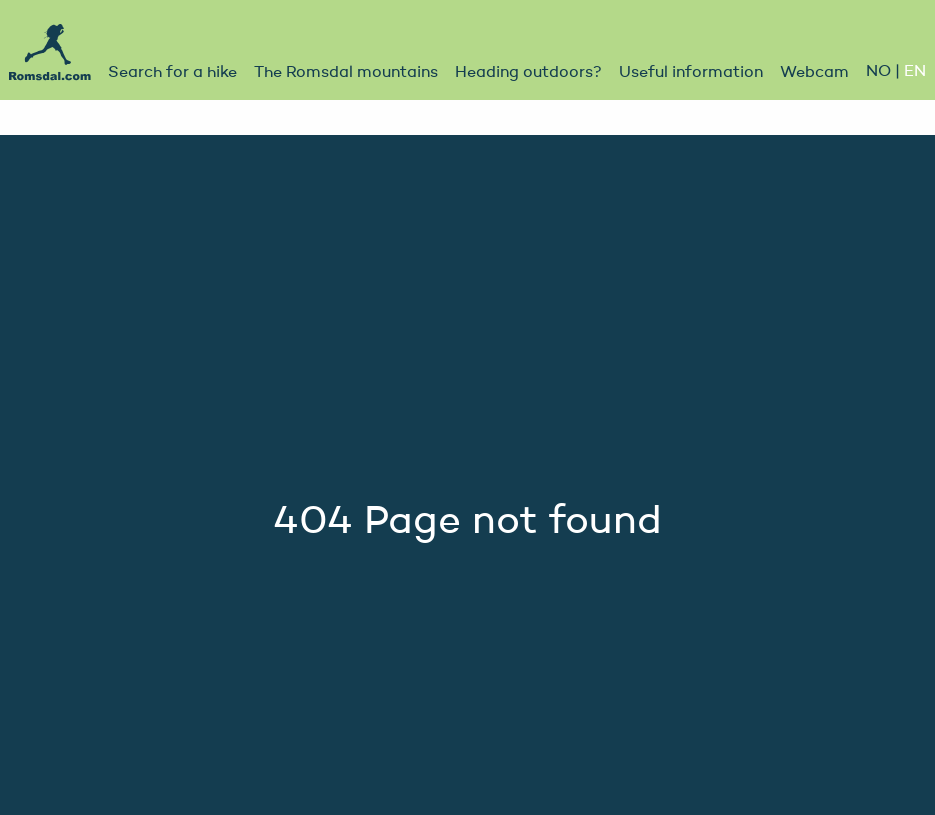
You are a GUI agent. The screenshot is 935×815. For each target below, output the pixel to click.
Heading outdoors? (528, 73)
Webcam (814, 73)
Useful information (691, 73)
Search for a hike (172, 73)
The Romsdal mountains (346, 73)
